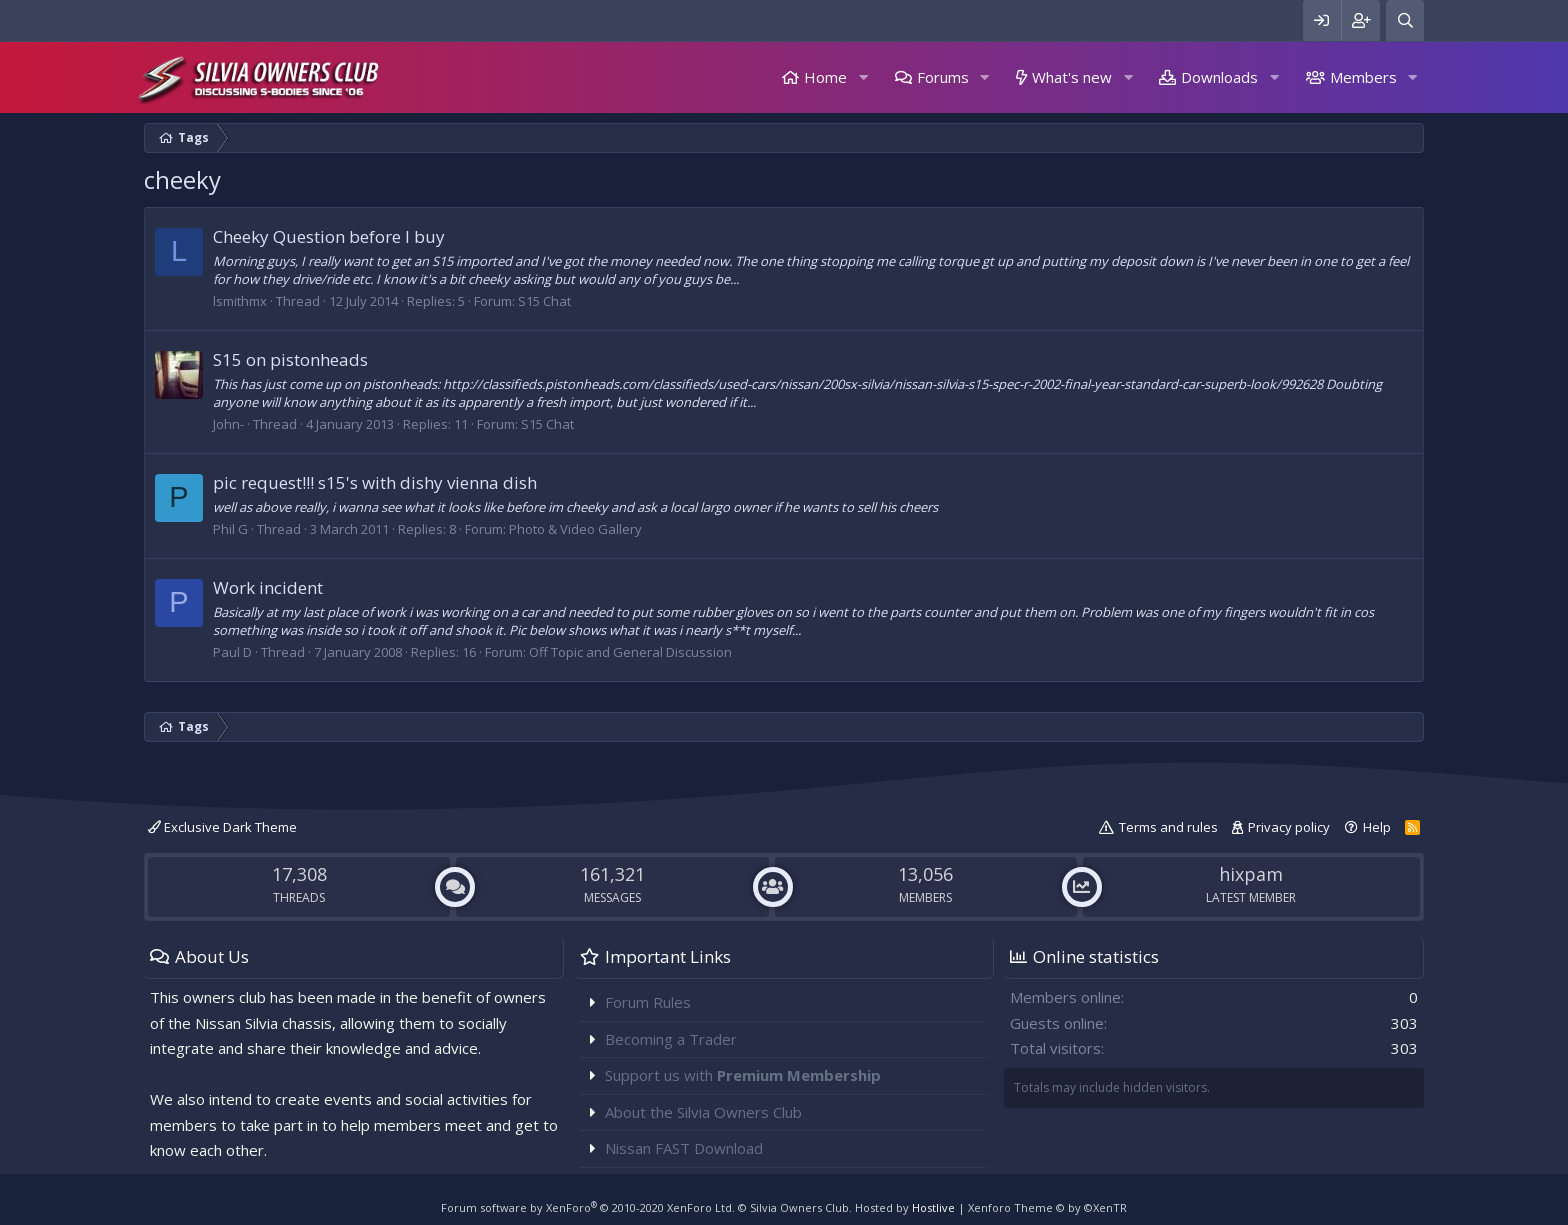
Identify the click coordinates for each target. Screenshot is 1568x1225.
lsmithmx (240, 301)
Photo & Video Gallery (575, 529)
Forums (943, 77)
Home (825, 77)
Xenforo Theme (1047, 1207)
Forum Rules (648, 1002)
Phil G (230, 529)
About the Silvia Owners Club (703, 1112)
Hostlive (933, 1207)
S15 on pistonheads (290, 359)
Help (1377, 827)
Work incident (268, 587)
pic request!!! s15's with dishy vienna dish (375, 482)
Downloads (1219, 77)
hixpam (1251, 874)
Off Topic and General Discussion (630, 652)
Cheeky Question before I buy (329, 236)
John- (228, 424)
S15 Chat (544, 301)
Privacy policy (1289, 827)
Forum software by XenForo (588, 1207)
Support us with (743, 1075)
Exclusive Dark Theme (222, 827)
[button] (863, 77)
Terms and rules (1168, 827)
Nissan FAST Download (684, 1148)
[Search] (1405, 20)
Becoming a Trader (671, 1039)
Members (1363, 77)
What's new (1072, 77)
